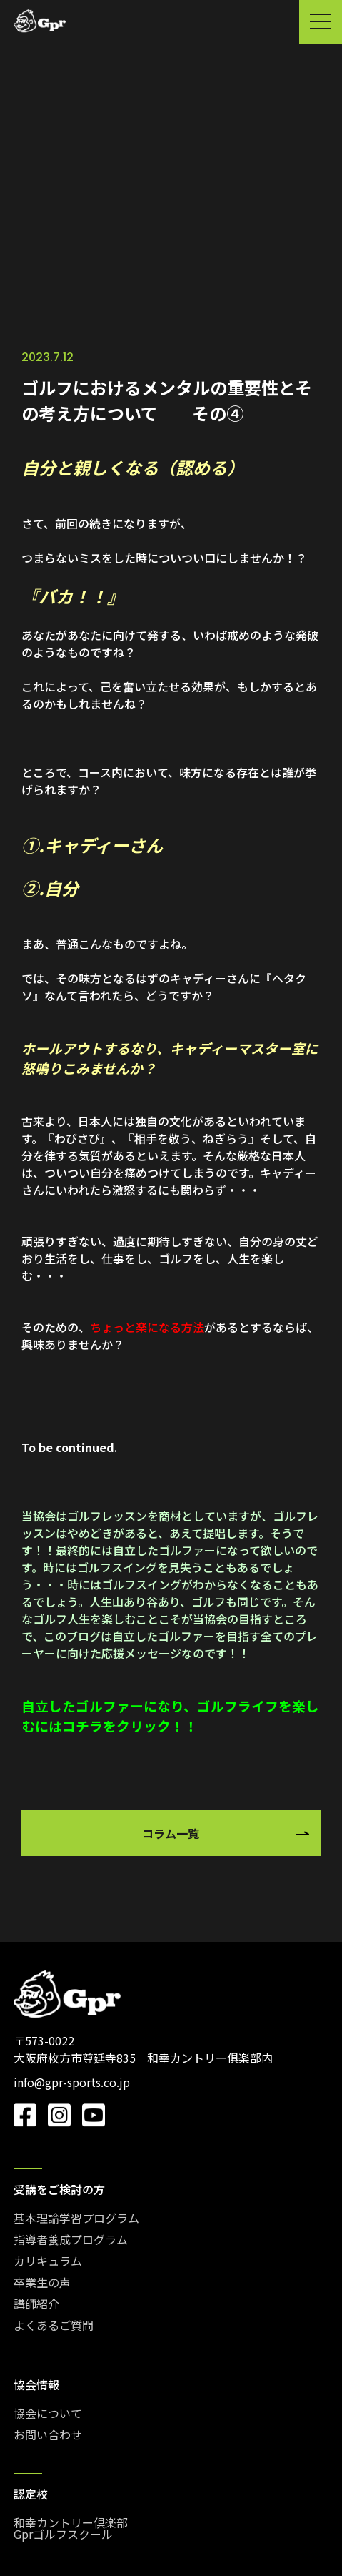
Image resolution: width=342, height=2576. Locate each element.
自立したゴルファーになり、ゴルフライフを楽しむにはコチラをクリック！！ (170, 1715)
